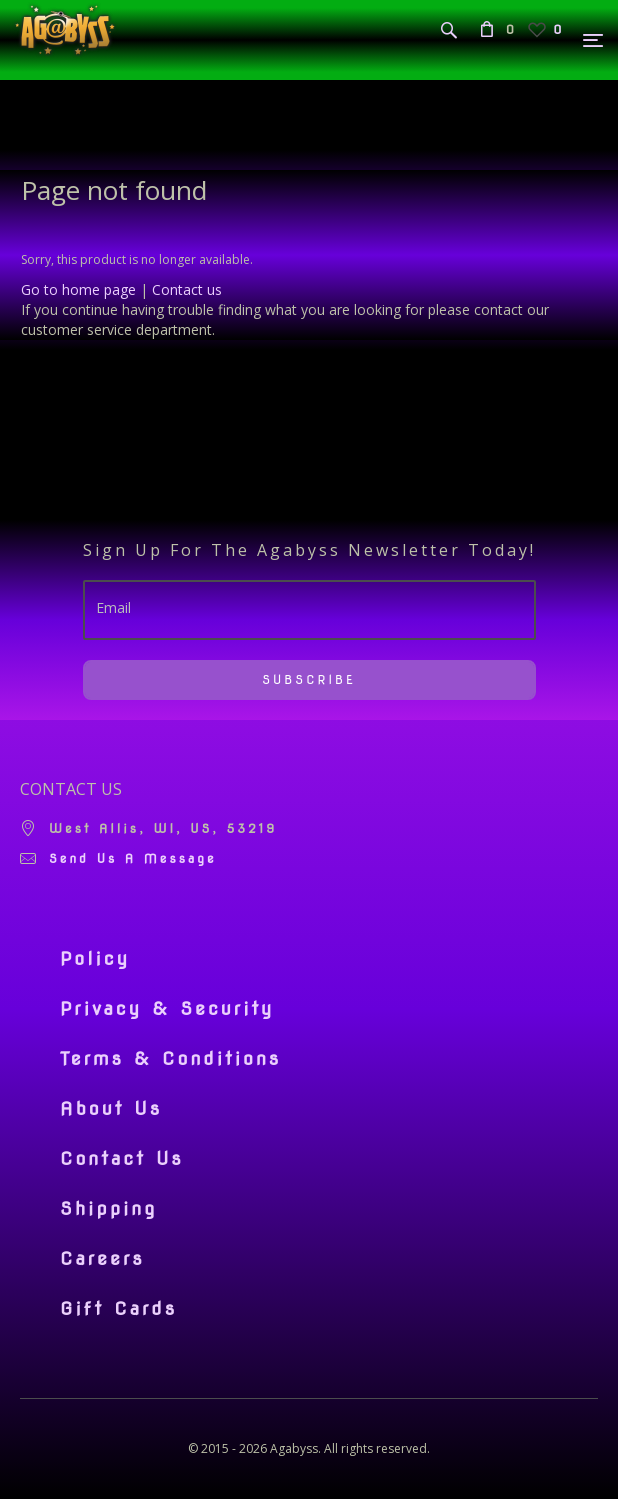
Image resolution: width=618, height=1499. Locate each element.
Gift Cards (118, 1309)
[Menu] (594, 40)
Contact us (187, 289)
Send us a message (133, 858)
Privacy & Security (167, 1009)
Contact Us (122, 1159)
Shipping (108, 1209)
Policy (95, 959)
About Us (111, 1109)
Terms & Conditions (170, 1059)
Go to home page (78, 289)
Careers (102, 1259)
